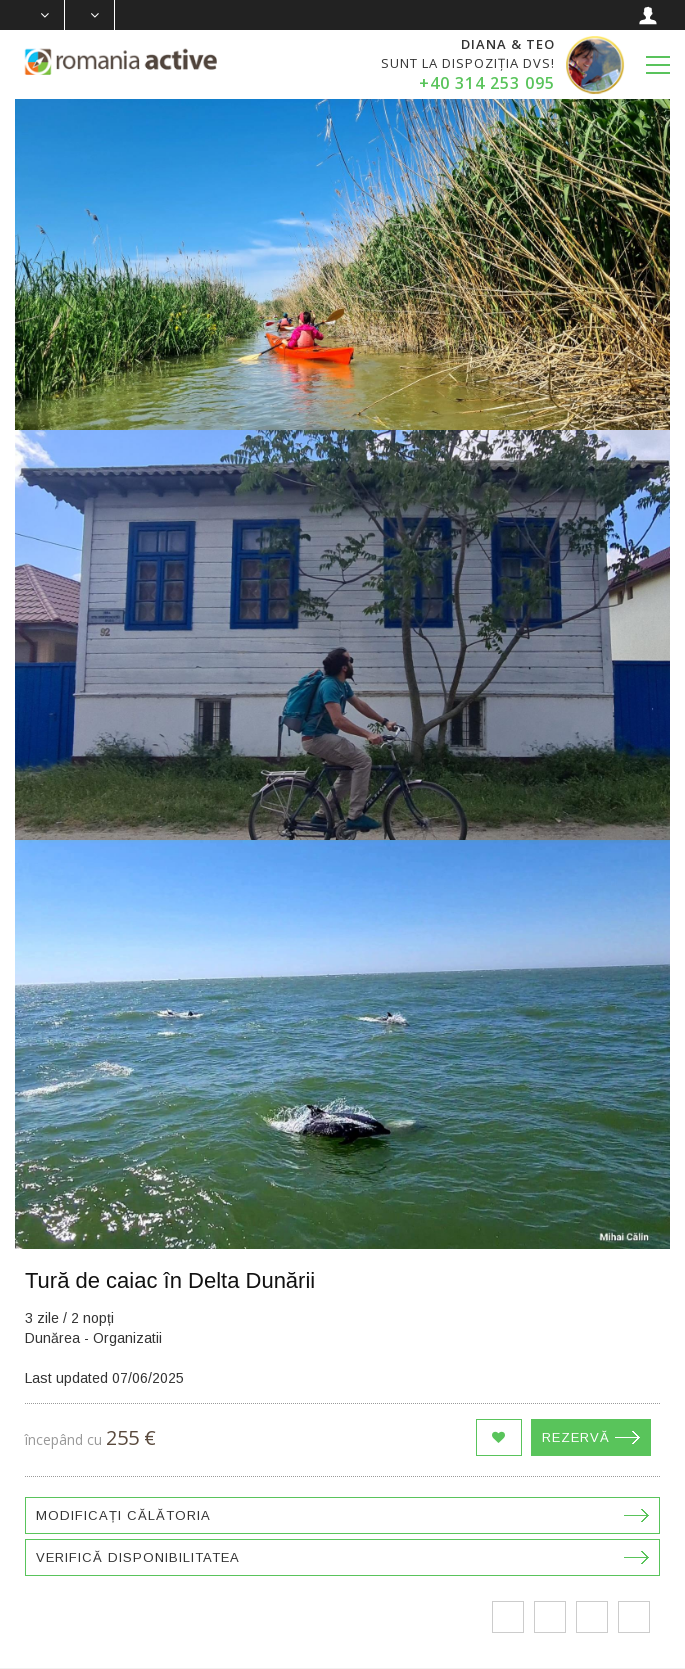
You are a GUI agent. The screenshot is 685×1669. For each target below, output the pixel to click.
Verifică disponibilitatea (138, 1557)
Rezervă (576, 1437)
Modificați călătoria (123, 1515)
